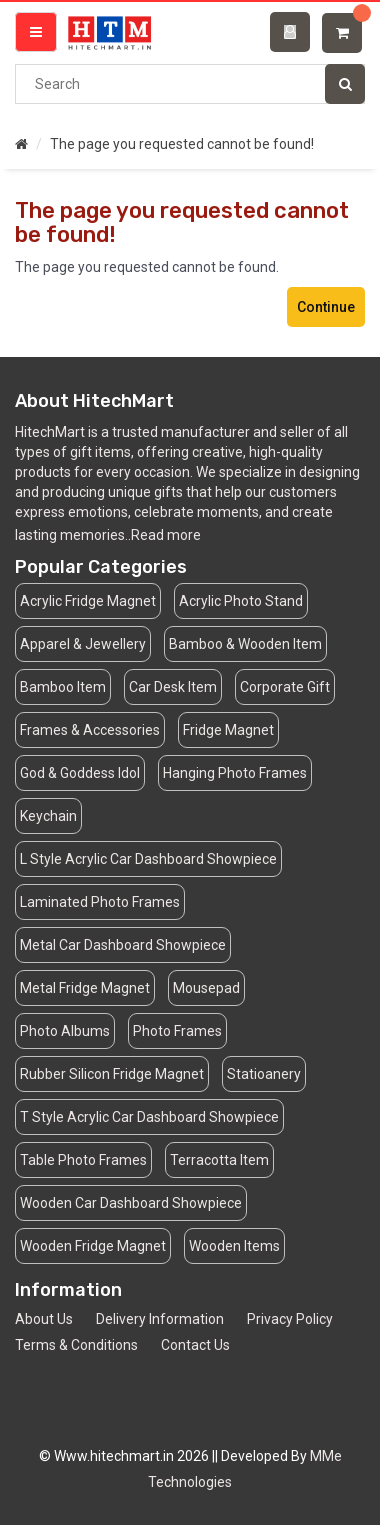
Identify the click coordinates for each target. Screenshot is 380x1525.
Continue (326, 307)
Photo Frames (177, 1031)
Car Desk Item (173, 687)
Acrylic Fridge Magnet (88, 601)
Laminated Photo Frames (100, 902)
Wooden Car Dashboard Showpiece (131, 1203)
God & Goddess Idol (80, 773)
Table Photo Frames (83, 1160)
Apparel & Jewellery (83, 644)
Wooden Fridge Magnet (93, 1246)
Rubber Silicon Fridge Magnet (112, 1074)
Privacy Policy (290, 1319)
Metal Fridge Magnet (85, 988)
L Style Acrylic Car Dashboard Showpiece (148, 859)
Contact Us (195, 1345)
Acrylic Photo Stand (241, 601)
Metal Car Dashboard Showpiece (123, 945)
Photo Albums (65, 1031)
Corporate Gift (285, 687)
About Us (44, 1319)
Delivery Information (160, 1319)
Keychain (48, 816)
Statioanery (264, 1074)
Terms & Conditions (76, 1345)
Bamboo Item (63, 687)
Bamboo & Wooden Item (245, 644)
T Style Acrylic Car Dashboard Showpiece (149, 1117)
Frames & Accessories (90, 730)
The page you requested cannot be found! (182, 144)
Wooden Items (234, 1246)
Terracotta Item (219, 1160)
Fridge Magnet (228, 730)
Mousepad (206, 988)
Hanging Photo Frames (235, 773)
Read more (166, 535)
